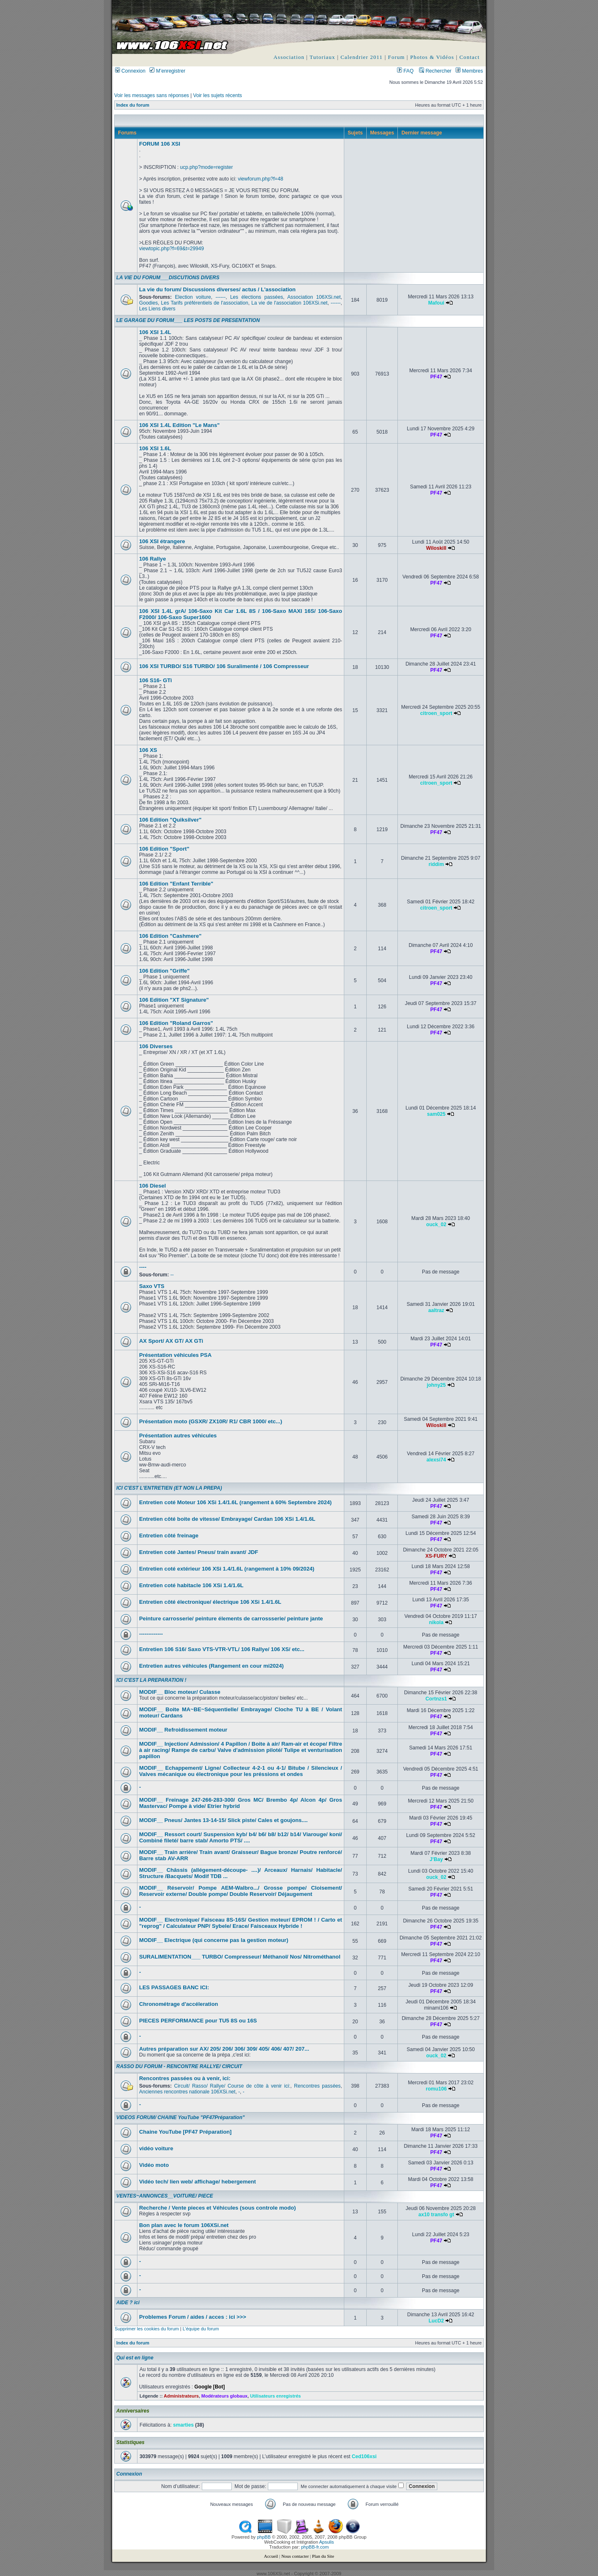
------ (220, 297)
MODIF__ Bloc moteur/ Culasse (180, 1692)
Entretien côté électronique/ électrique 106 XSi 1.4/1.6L (210, 1602)
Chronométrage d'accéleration (178, 2004)
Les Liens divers (157, 309)
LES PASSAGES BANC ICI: (174, 1987)
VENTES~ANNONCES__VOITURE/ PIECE (164, 2196)
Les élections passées (256, 297)
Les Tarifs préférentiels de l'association (204, 303)
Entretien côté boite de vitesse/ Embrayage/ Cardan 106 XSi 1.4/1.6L (227, 1519)
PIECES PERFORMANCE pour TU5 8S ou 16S (198, 2020)
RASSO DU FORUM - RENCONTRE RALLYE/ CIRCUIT (179, 2066)
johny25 (436, 1385)
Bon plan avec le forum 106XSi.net (183, 2225)
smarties (183, 2425)
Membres (469, 71)
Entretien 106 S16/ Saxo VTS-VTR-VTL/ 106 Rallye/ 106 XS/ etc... (221, 1649)
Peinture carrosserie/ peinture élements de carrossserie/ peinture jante (231, 1618)
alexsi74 (436, 1460)
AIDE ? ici (128, 2302)
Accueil (271, 2556)
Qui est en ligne (134, 2358)
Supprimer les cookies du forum (147, 2328)
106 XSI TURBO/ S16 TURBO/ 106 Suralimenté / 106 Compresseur (224, 666)
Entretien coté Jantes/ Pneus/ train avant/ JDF (198, 1552)
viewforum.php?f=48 (260, 179)
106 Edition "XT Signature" (174, 1000)
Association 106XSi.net (314, 297)
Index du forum (132, 104)
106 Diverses (156, 1046)
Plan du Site (323, 2556)
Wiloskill (436, 548)
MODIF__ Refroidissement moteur (183, 1730)
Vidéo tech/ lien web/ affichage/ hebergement (197, 2181)
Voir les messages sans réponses (151, 95)
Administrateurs (181, 2395)
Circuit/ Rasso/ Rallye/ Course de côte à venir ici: (232, 2086)
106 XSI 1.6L (155, 448)
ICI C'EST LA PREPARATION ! (151, 1680)
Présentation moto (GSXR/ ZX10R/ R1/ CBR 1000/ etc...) (210, 1421)
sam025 (436, 1114)
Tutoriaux (323, 57)
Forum (396, 57)
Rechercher (435, 71)
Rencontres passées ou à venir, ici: (184, 2078)
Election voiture (193, 297)
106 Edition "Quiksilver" (170, 820)
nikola (436, 1622)
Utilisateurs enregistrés (275, 2395)
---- (143, 1267)
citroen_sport (436, 713)
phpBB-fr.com (315, 2546)
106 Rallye (152, 559)
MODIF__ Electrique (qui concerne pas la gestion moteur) (213, 1940)
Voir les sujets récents (217, 95)
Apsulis (326, 2541)
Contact (469, 57)
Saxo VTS (151, 1286)
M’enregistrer (167, 71)
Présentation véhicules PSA (175, 1355)
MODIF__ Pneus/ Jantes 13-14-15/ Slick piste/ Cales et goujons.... (223, 1820)
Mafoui (436, 303)
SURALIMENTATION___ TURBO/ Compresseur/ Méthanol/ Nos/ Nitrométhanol (240, 1957)
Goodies (148, 303)
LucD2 (436, 2321)
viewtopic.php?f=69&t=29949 (171, 248)
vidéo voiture (156, 2148)
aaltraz (436, 1310)
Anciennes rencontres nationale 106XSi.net (187, 2092)
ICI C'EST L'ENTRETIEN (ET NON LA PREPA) (169, 1488)
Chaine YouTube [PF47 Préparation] (185, 2132)
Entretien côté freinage (169, 1535)
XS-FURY (436, 1556)
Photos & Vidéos (432, 57)
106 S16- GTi (155, 680)
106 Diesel (152, 1186)
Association (289, 57)
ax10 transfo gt (436, 2214)
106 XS (148, 750)
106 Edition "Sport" (164, 849)
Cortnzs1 (436, 1699)
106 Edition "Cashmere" (170, 936)
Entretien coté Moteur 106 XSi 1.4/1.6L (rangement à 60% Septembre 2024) (235, 1502)
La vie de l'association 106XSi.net (289, 303)
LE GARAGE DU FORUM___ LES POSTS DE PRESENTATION (188, 320)
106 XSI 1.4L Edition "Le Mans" (179, 425)
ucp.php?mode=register (206, 167)
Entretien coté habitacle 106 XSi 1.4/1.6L (191, 1585)
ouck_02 (436, 1224)
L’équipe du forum (201, 2328)
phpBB (264, 2537)
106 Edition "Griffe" (164, 971)
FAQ (405, 71)
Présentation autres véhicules (178, 1435)
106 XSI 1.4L (155, 332)
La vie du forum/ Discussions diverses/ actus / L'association (217, 289)
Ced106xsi (364, 2456)
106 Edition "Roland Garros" (176, 1023)
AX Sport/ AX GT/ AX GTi (171, 1341)
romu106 (436, 2089)
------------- (151, 1634)
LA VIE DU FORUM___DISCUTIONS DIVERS (167, 278)
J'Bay (436, 1859)
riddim (436, 864)
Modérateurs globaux (224, 2395)
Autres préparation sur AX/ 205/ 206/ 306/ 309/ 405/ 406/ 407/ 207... (224, 2049)
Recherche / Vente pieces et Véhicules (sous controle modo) (217, 2208)
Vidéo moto (154, 2165)
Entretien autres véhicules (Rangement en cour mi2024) (211, 1666)
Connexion (130, 71)
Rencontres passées (317, 2086)
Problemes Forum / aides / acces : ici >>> (192, 2317)
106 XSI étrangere (162, 541)
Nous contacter (295, 2556)
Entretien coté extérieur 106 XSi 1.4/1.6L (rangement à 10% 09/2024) (226, 1569)
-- (172, 1275)
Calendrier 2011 (362, 57)
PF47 (436, 377)
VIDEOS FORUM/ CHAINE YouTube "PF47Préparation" (180, 2117)
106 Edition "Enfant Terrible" (176, 884)
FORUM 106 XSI (159, 144)
